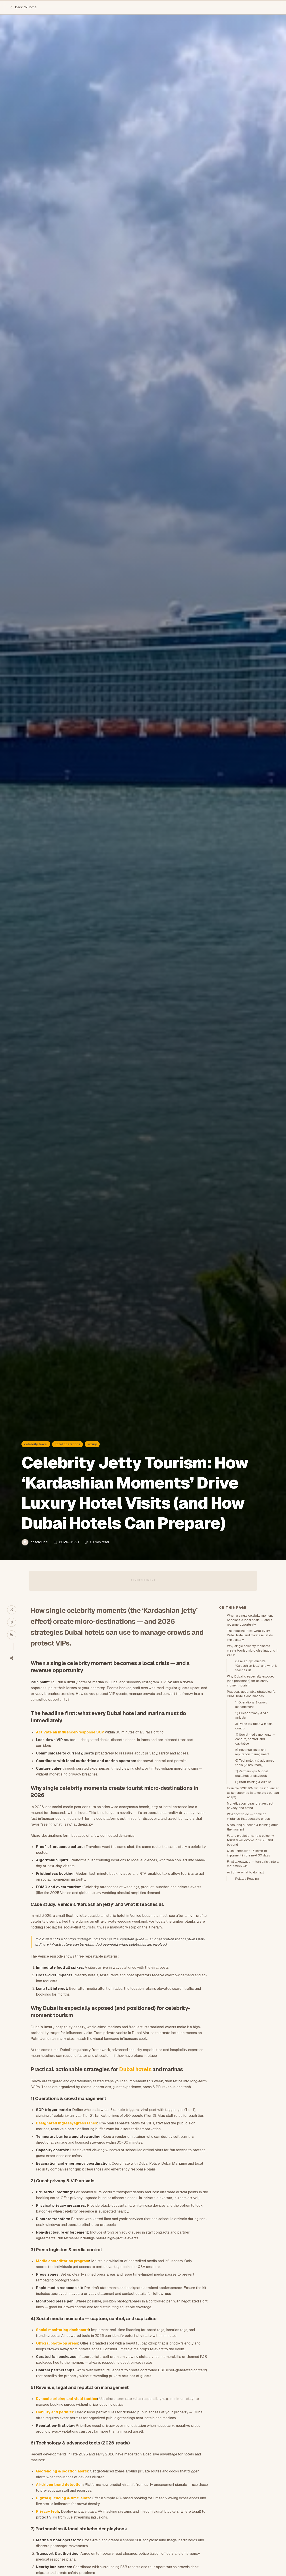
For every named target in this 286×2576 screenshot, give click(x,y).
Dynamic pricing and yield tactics (66, 2398)
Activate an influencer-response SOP (70, 1732)
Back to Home (23, 7)
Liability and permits (54, 2412)
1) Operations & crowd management (251, 1704)
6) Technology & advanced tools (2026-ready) (254, 1762)
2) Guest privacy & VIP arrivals (251, 1715)
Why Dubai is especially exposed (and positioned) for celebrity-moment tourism (251, 1680)
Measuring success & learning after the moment (252, 1827)
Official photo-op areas (57, 2343)
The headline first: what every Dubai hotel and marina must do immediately (250, 1635)
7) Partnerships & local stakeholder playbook (251, 1773)
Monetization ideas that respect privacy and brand (250, 1805)
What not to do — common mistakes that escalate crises (248, 1816)
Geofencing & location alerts (62, 2471)
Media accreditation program (62, 2261)
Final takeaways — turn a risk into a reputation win (253, 1864)
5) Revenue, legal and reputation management (252, 1752)
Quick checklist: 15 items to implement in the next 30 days (248, 1853)
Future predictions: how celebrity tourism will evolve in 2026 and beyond (250, 1840)
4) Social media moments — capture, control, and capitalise (255, 1739)
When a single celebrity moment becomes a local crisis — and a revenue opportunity (250, 1620)
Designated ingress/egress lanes (66, 2123)
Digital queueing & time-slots (63, 2498)
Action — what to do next (245, 1872)
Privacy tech (47, 2511)
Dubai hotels (135, 2069)
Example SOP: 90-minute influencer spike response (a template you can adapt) (253, 1792)
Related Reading (247, 1879)
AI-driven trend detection (59, 2484)
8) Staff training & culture (253, 1782)
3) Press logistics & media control (254, 1726)
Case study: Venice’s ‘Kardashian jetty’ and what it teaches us (256, 1665)
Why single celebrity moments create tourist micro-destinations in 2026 (252, 1650)
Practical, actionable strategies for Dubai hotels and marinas (252, 1694)
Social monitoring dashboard (62, 2330)
